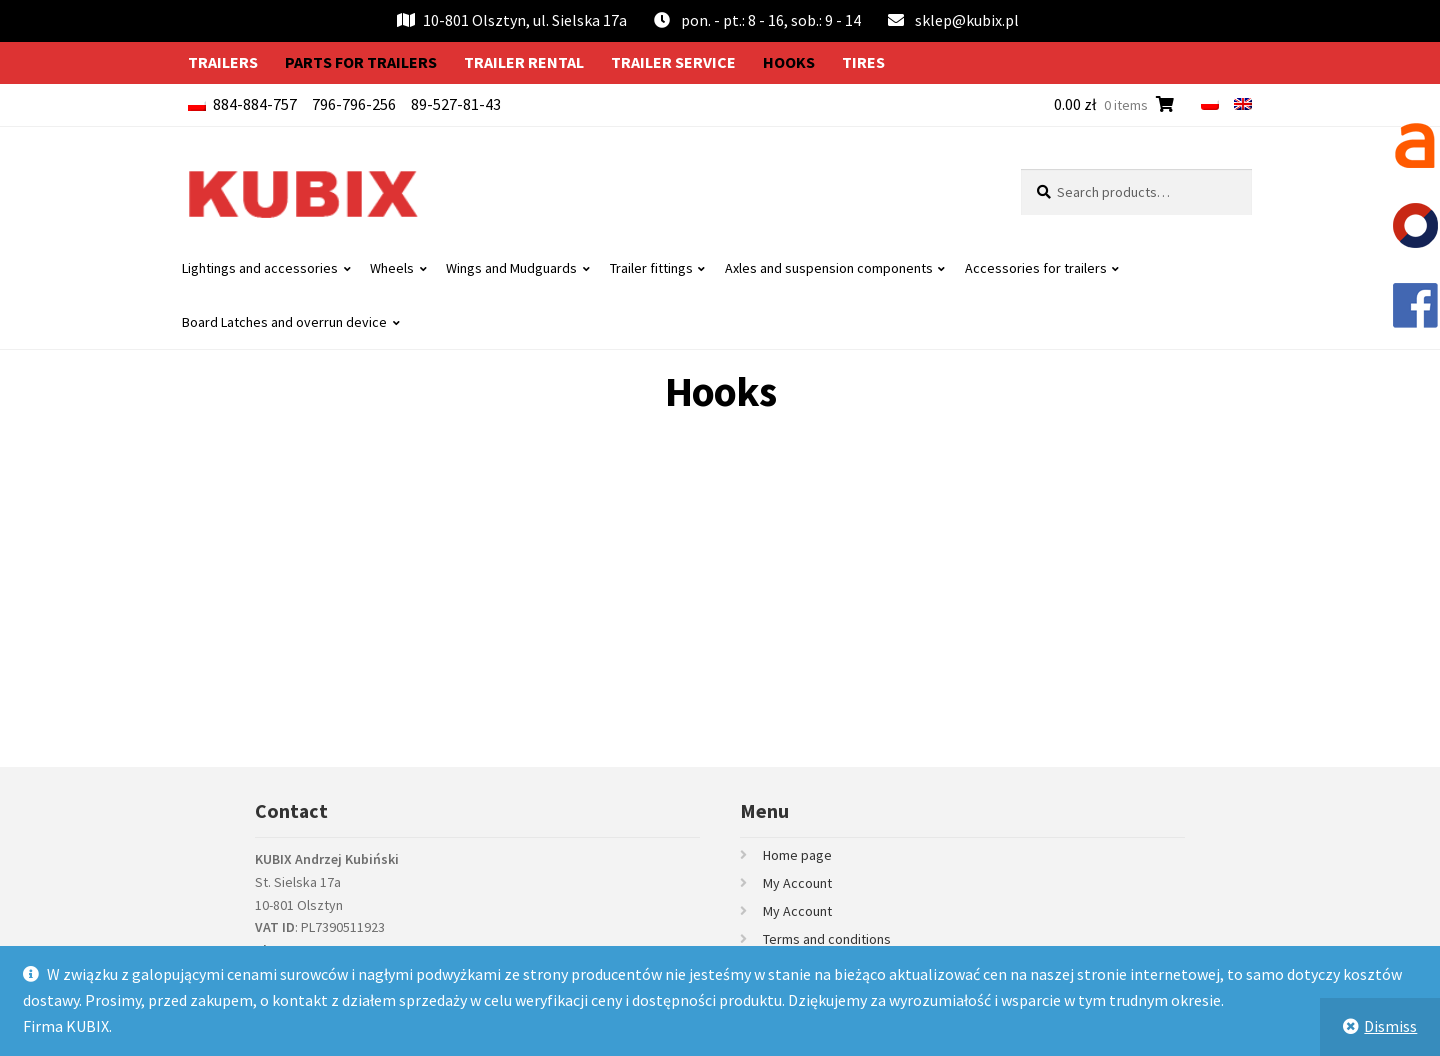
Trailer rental (524, 62)
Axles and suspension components (829, 268)
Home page (797, 855)
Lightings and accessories (260, 268)
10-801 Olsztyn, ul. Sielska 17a (512, 20)
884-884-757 (255, 104)
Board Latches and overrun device (284, 322)
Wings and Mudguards (511, 268)
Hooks (789, 62)
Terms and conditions (827, 939)
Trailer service (673, 62)
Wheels (392, 268)
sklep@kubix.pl (967, 20)
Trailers (223, 62)
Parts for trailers (361, 62)
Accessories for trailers (1036, 268)
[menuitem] (1210, 104)
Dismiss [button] (1390, 1026)
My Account (797, 883)
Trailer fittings (651, 268)
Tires (863, 62)
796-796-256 (354, 104)
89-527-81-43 (456, 104)
